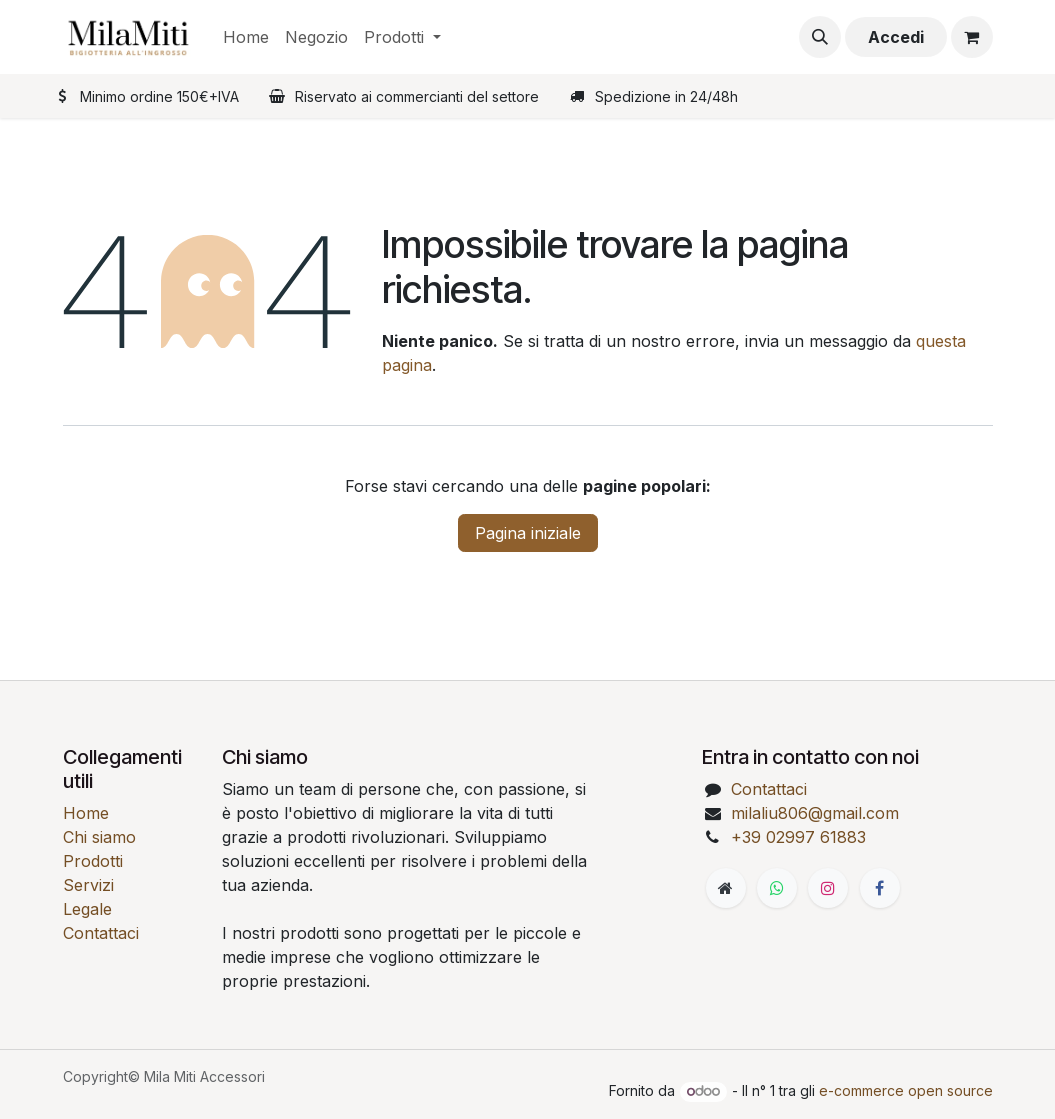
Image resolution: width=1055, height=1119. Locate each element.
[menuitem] (246, 37)
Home (86, 813)
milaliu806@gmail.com (815, 813)
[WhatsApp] (777, 888)
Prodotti (93, 861)
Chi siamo (99, 837)
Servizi (88, 885)
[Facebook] (880, 888)
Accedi (896, 37)
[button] (820, 37)
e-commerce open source (906, 1090)
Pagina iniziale (528, 533)
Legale (87, 909)
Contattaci (101, 933)
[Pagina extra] (726, 888)
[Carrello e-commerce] (972, 37)
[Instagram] (828, 888)
